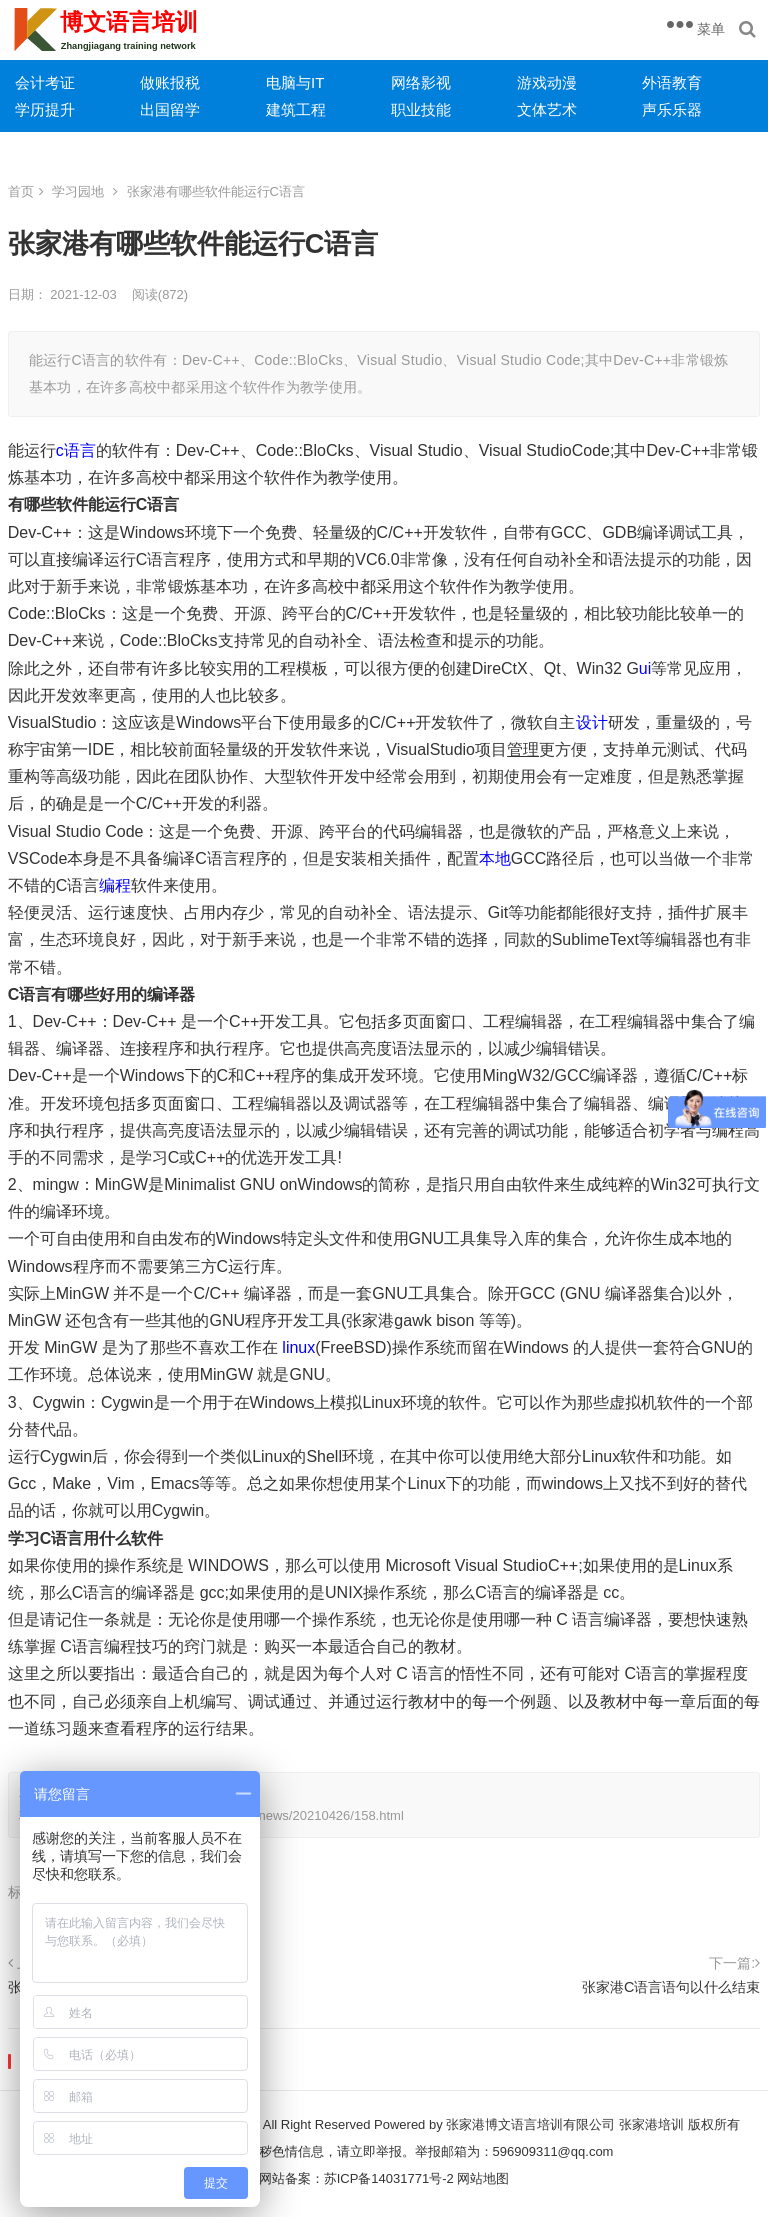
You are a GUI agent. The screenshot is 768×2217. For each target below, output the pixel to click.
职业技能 (421, 109)
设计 (592, 722)
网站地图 (483, 2178)
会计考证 (45, 82)
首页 (21, 191)
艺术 (562, 109)
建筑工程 (296, 109)
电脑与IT (295, 82)
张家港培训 (651, 2124)
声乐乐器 (672, 109)
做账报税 (170, 82)
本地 (495, 858)
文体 (532, 109)
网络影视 (421, 82)
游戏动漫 (547, 82)
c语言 (76, 450)
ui (645, 668)
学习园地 (78, 191)
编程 (115, 885)
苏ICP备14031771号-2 (389, 2178)
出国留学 (170, 109)
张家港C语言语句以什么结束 (671, 1987)
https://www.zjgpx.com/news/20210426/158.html (264, 1815)
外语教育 (672, 82)
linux (298, 1347)
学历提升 (45, 109)
